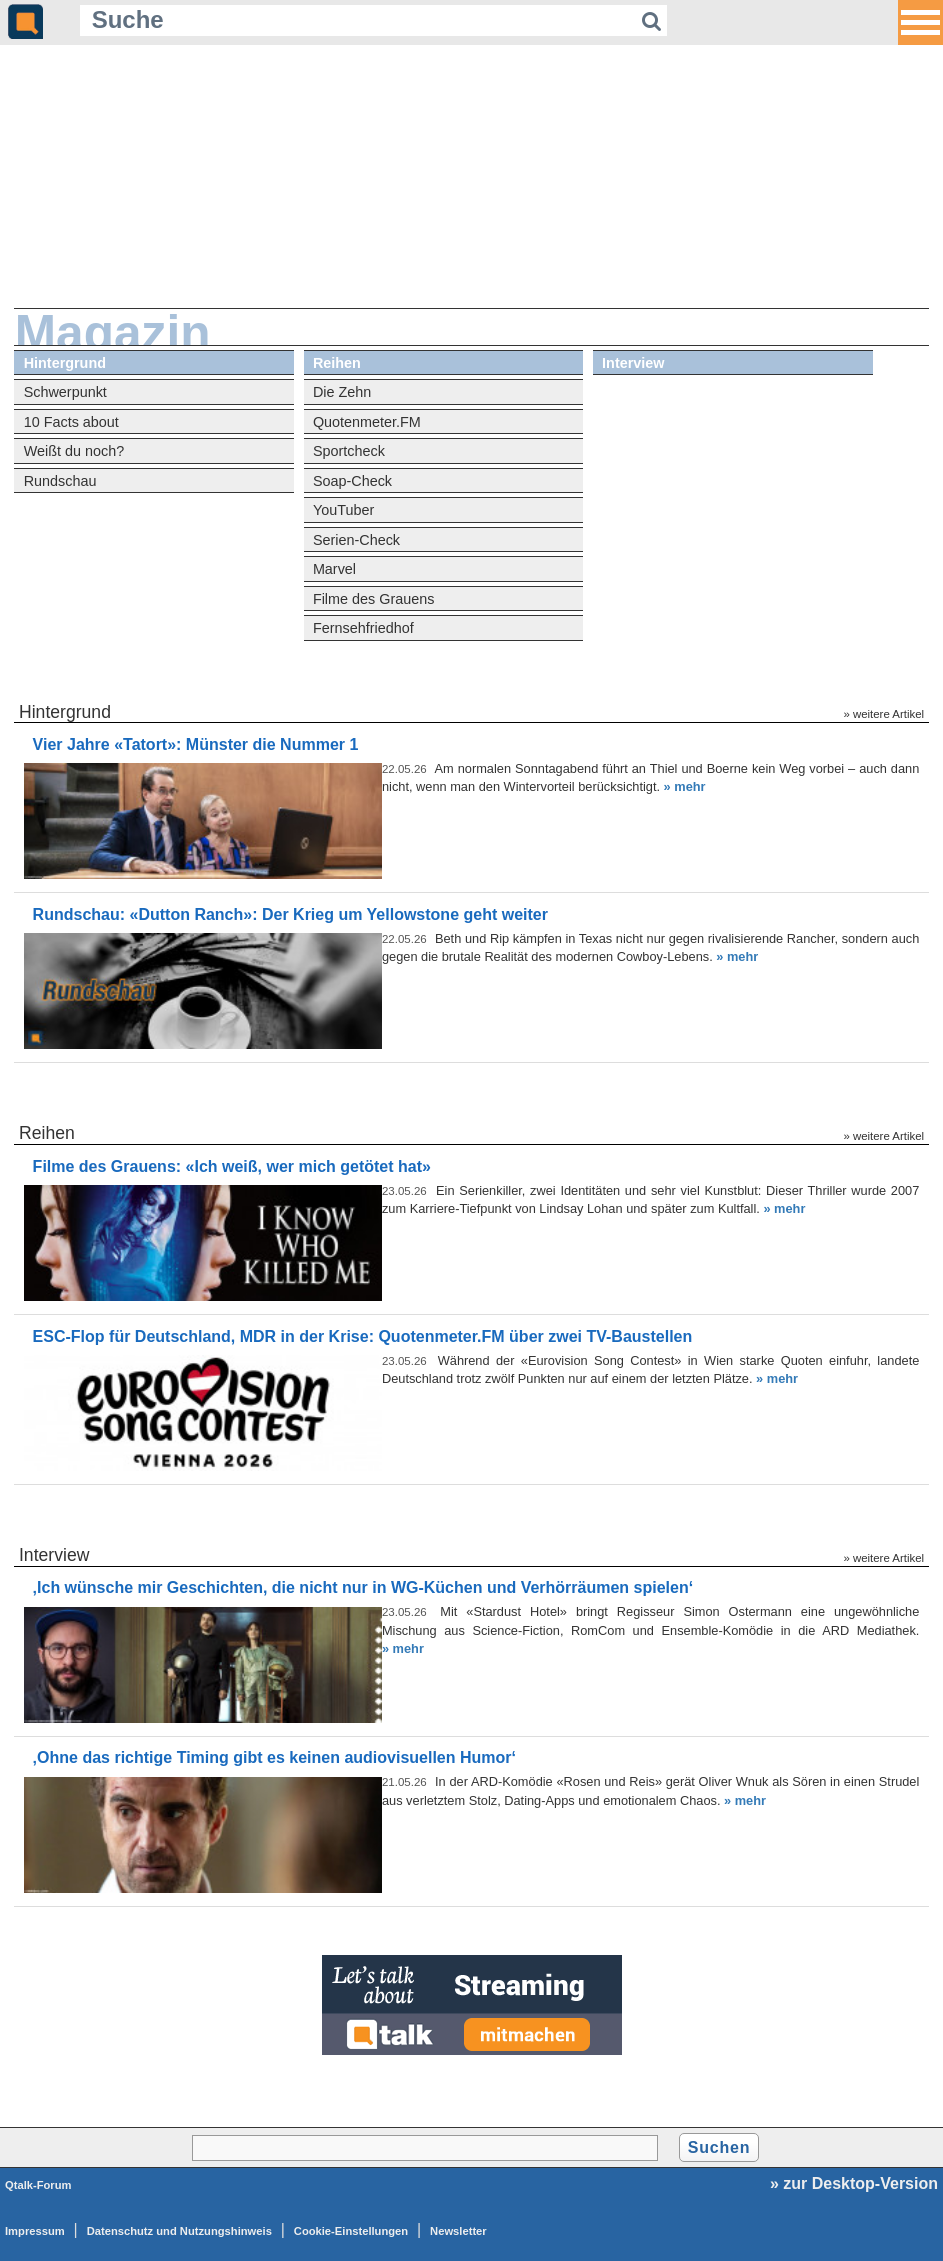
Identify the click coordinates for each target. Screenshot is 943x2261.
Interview (633, 363)
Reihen (337, 363)
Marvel (334, 569)
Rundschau (60, 481)
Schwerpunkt (65, 392)
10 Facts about (71, 422)
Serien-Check (356, 540)
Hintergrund (65, 363)
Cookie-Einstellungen (351, 2231)
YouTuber (343, 510)
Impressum (35, 2231)
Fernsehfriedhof (363, 628)
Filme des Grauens (374, 599)
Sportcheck (349, 451)
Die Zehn (342, 392)
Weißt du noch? (74, 451)
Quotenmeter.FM (367, 422)
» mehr (685, 786)
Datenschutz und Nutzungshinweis (179, 2231)
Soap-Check (352, 481)
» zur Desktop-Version (854, 2183)
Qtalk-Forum (38, 2185)
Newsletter (458, 2231)
